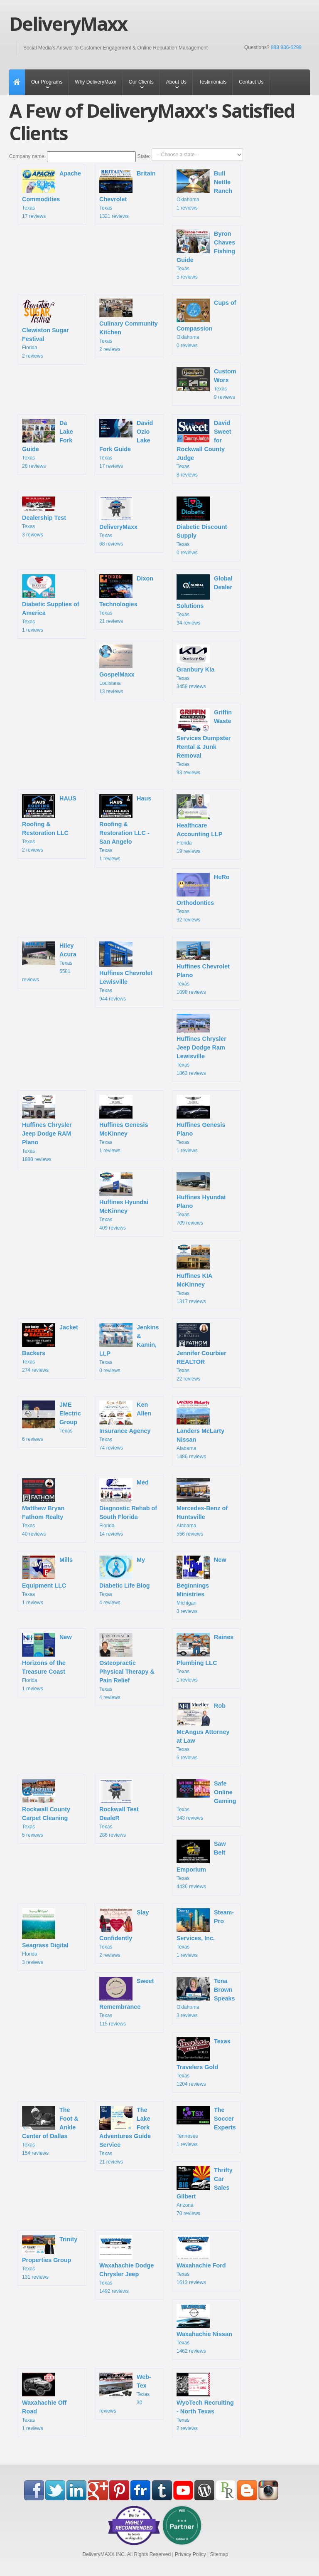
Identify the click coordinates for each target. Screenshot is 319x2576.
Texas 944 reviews (125, 971)
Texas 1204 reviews (204, 2062)
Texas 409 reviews (123, 1201)
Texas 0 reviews (202, 525)
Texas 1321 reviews (127, 194)
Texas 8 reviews (204, 448)
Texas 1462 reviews (204, 2329)
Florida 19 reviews (199, 824)
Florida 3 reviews (45, 1937)
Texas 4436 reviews (201, 1864)
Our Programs (46, 82)
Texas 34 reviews (205, 600)
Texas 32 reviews (203, 898)
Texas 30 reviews (125, 2393)
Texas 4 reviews (124, 1580)
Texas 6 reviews (51, 1421)
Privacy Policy (190, 2554)
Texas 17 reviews (51, 194)
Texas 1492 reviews (126, 2264)
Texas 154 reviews (50, 2131)
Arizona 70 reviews (205, 2191)
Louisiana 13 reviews (118, 669)
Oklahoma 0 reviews (206, 323)
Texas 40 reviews (43, 1507)
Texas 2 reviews (128, 325)
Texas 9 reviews (206, 383)
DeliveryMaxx (68, 23)
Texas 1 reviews (50, 603)
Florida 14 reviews (128, 1507)
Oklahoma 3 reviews (206, 1997)
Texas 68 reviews (118, 521)
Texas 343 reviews (206, 1800)
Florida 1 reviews (47, 1662)
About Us (176, 82)
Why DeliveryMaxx (95, 82)
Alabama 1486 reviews (200, 1429)
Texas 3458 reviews (195, 667)
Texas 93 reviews (204, 742)
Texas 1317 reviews (195, 1274)
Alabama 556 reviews (202, 1507)
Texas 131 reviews (49, 2257)
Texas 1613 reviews (201, 2260)
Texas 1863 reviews (201, 1045)
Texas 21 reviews (126, 599)
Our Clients (141, 82)
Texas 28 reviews (47, 444)
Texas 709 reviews (201, 1199)
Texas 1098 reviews (203, 968)
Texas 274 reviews (50, 1348)
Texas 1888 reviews (47, 1128)
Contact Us (251, 82)
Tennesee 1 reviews (206, 2126)
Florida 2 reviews (45, 329)
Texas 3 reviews (44, 517)
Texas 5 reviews (206, 255)
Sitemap (219, 2554)
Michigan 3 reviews (201, 1585)
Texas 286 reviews (119, 1808)
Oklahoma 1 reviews (204, 190)
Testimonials (212, 82)
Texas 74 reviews (125, 1425)
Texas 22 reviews (201, 1352)
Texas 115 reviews (126, 2002)
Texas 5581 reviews (49, 962)
